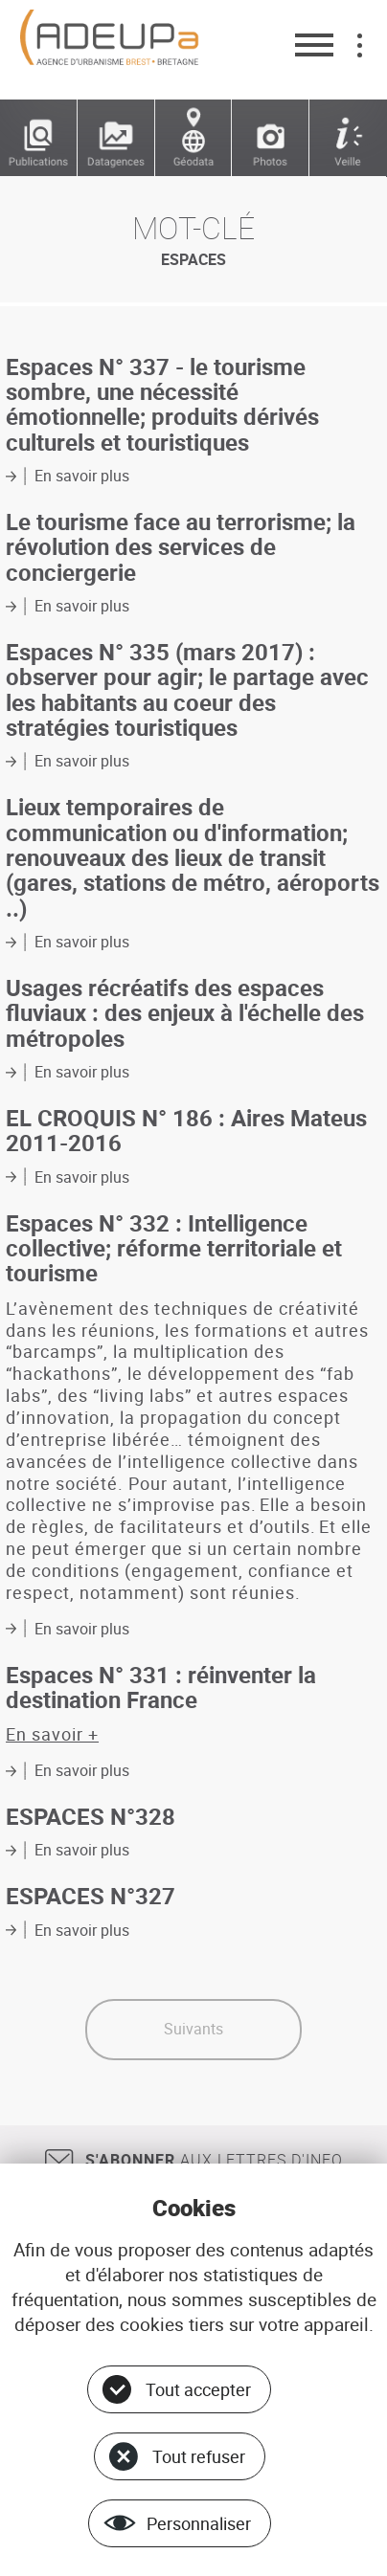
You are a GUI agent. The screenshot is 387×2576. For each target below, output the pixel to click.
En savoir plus (81, 475)
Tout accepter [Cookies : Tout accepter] (198, 2389)
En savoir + (52, 1733)
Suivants (193, 2028)
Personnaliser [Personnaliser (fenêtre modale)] (199, 2523)
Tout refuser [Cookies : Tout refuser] (198, 2456)
